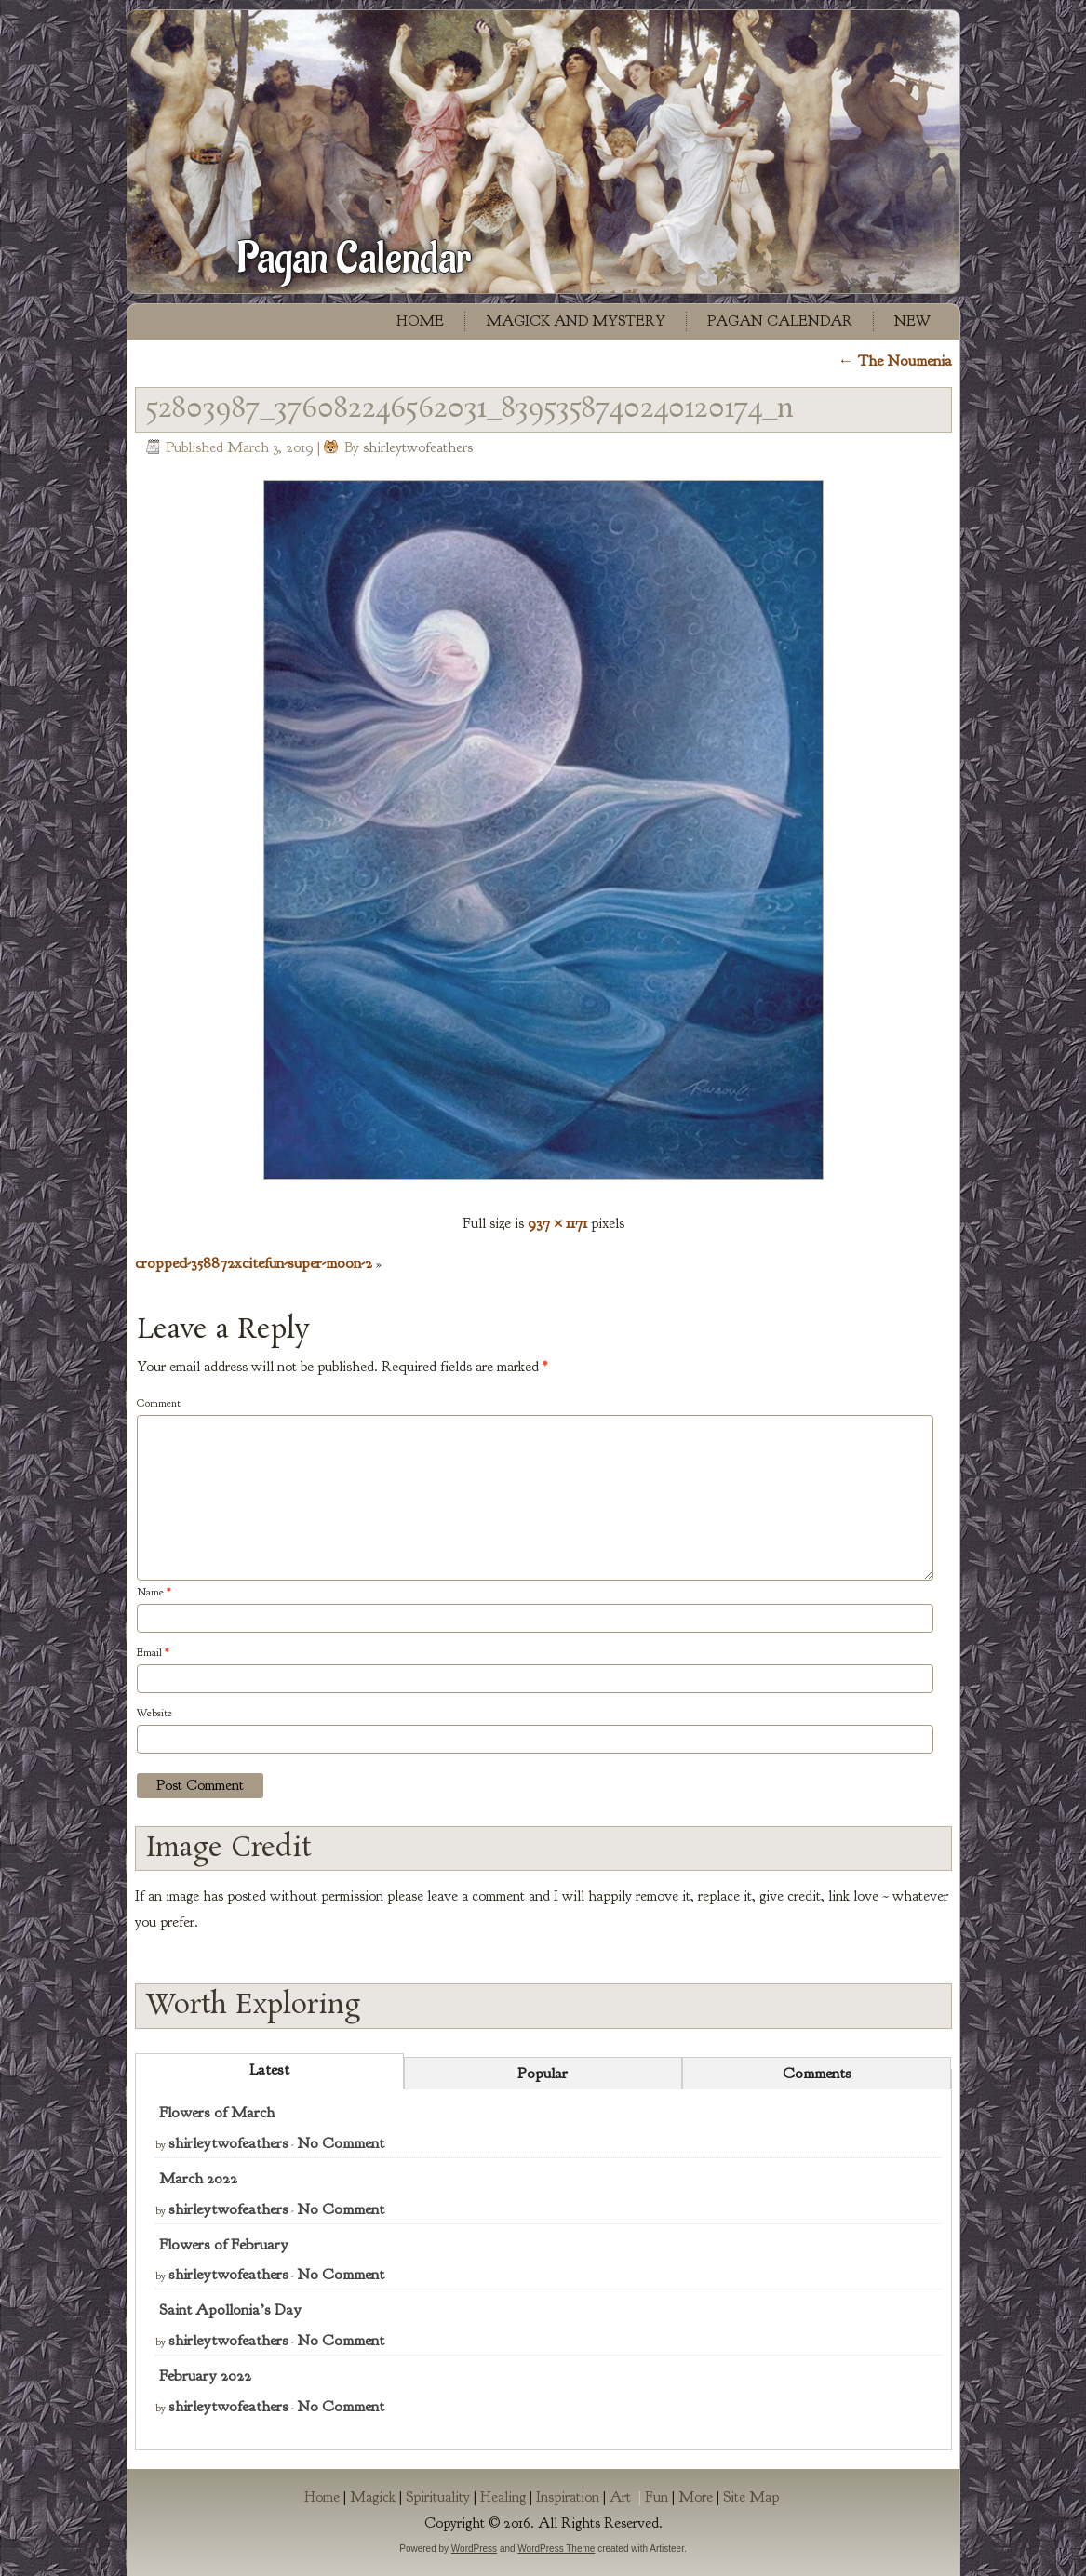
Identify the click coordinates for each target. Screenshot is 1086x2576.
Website (154, 1712)
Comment (159, 1402)
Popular (542, 2073)
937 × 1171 (557, 1223)
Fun (656, 2497)
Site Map (751, 2497)
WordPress (474, 2548)
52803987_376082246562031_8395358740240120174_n (470, 409)
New (912, 321)
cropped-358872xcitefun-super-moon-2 (253, 1263)
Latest (269, 2069)
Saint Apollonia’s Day (230, 2309)
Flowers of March (217, 2112)
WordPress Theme (556, 2548)
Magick (373, 2497)
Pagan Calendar (354, 259)
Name (153, 1591)
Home (420, 321)
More (695, 2497)
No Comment (340, 2143)
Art (627, 2497)
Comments (817, 2073)
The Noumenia (895, 360)
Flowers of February (223, 2244)
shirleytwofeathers (418, 447)
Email (152, 1652)
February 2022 (205, 2375)
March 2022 (198, 2178)
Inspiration (567, 2497)
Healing (503, 2497)
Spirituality (438, 2497)
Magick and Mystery (575, 321)
